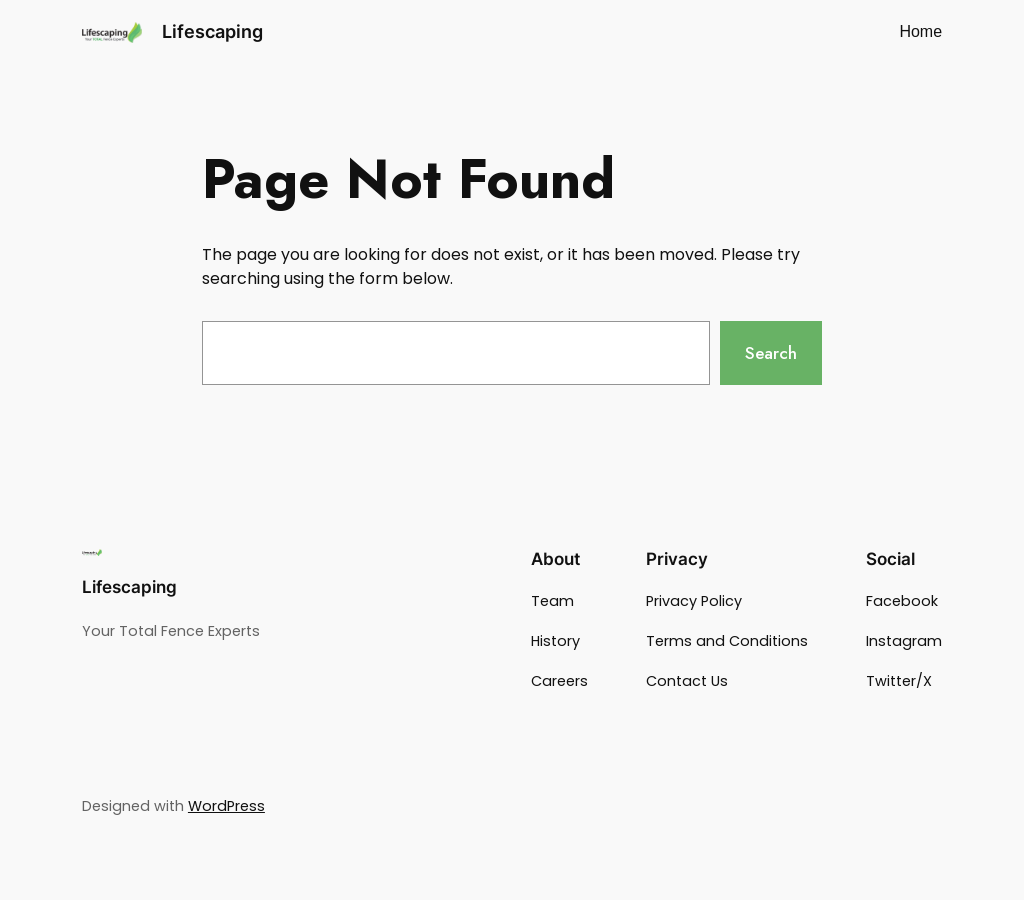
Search (771, 353)
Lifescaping (212, 31)
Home (920, 31)
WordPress (226, 806)
